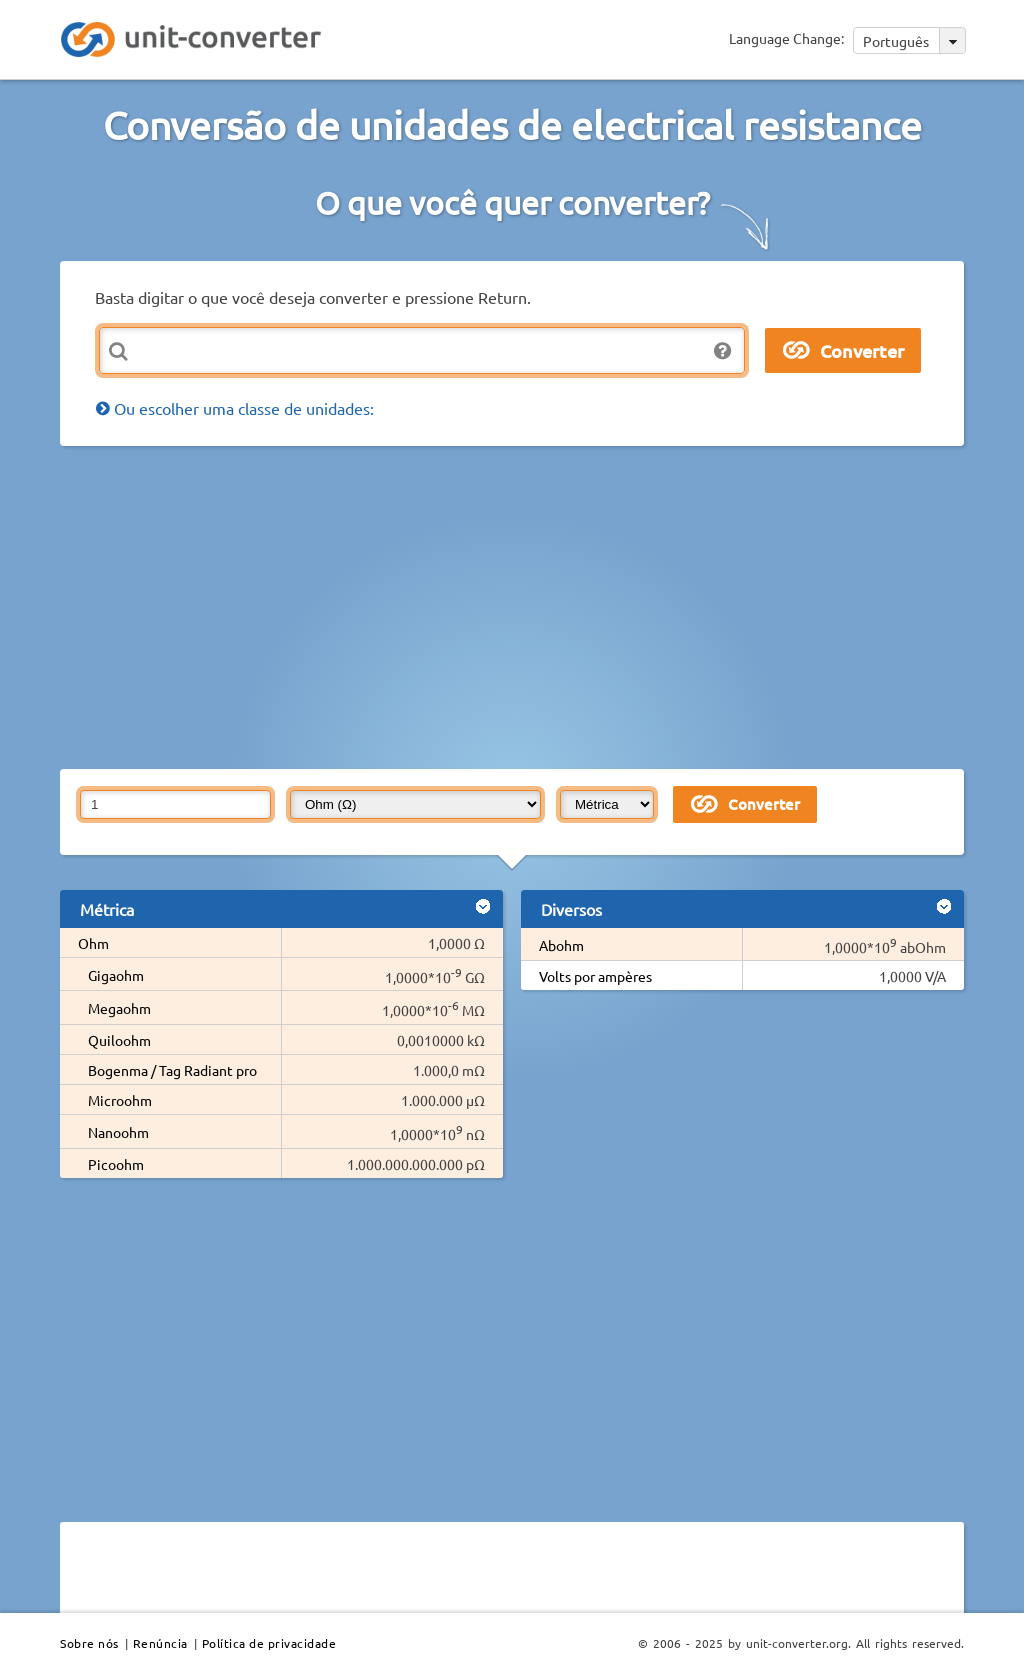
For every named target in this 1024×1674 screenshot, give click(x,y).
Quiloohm (119, 1040)
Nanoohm (118, 1132)
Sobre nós (89, 1643)
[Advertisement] (542, 606)
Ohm (93, 943)
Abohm (561, 945)
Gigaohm (116, 975)
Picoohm (116, 1164)
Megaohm (119, 1008)
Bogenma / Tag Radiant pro (172, 1070)
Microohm (120, 1100)
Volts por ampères (595, 976)
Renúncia (160, 1643)
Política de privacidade (269, 1643)
